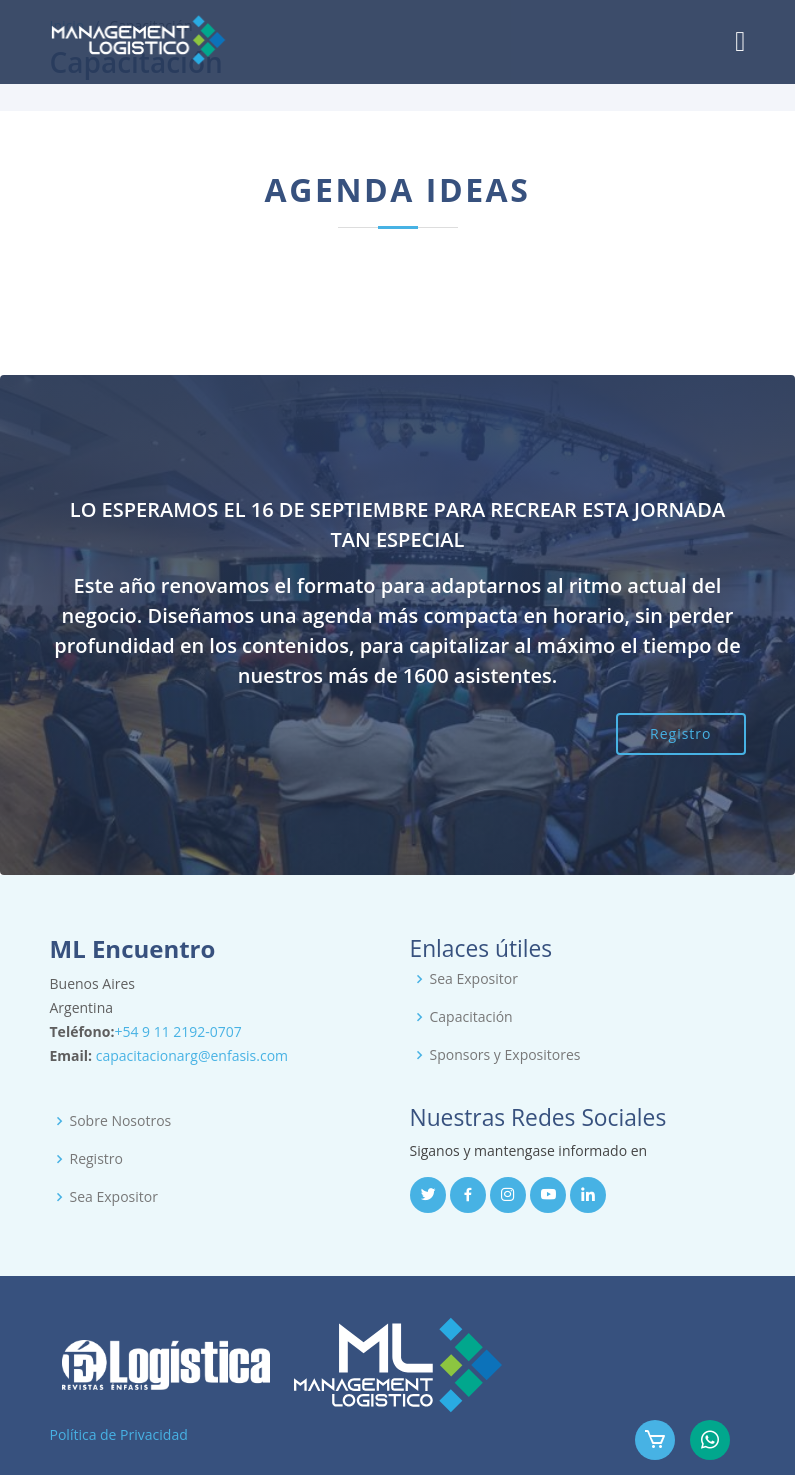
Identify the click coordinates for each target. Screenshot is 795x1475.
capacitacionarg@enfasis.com (192, 1055)
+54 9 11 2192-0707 (177, 1031)
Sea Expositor (474, 979)
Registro (680, 733)
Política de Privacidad (119, 1434)
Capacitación (471, 1017)
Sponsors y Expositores (505, 1055)
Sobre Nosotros (121, 1121)
